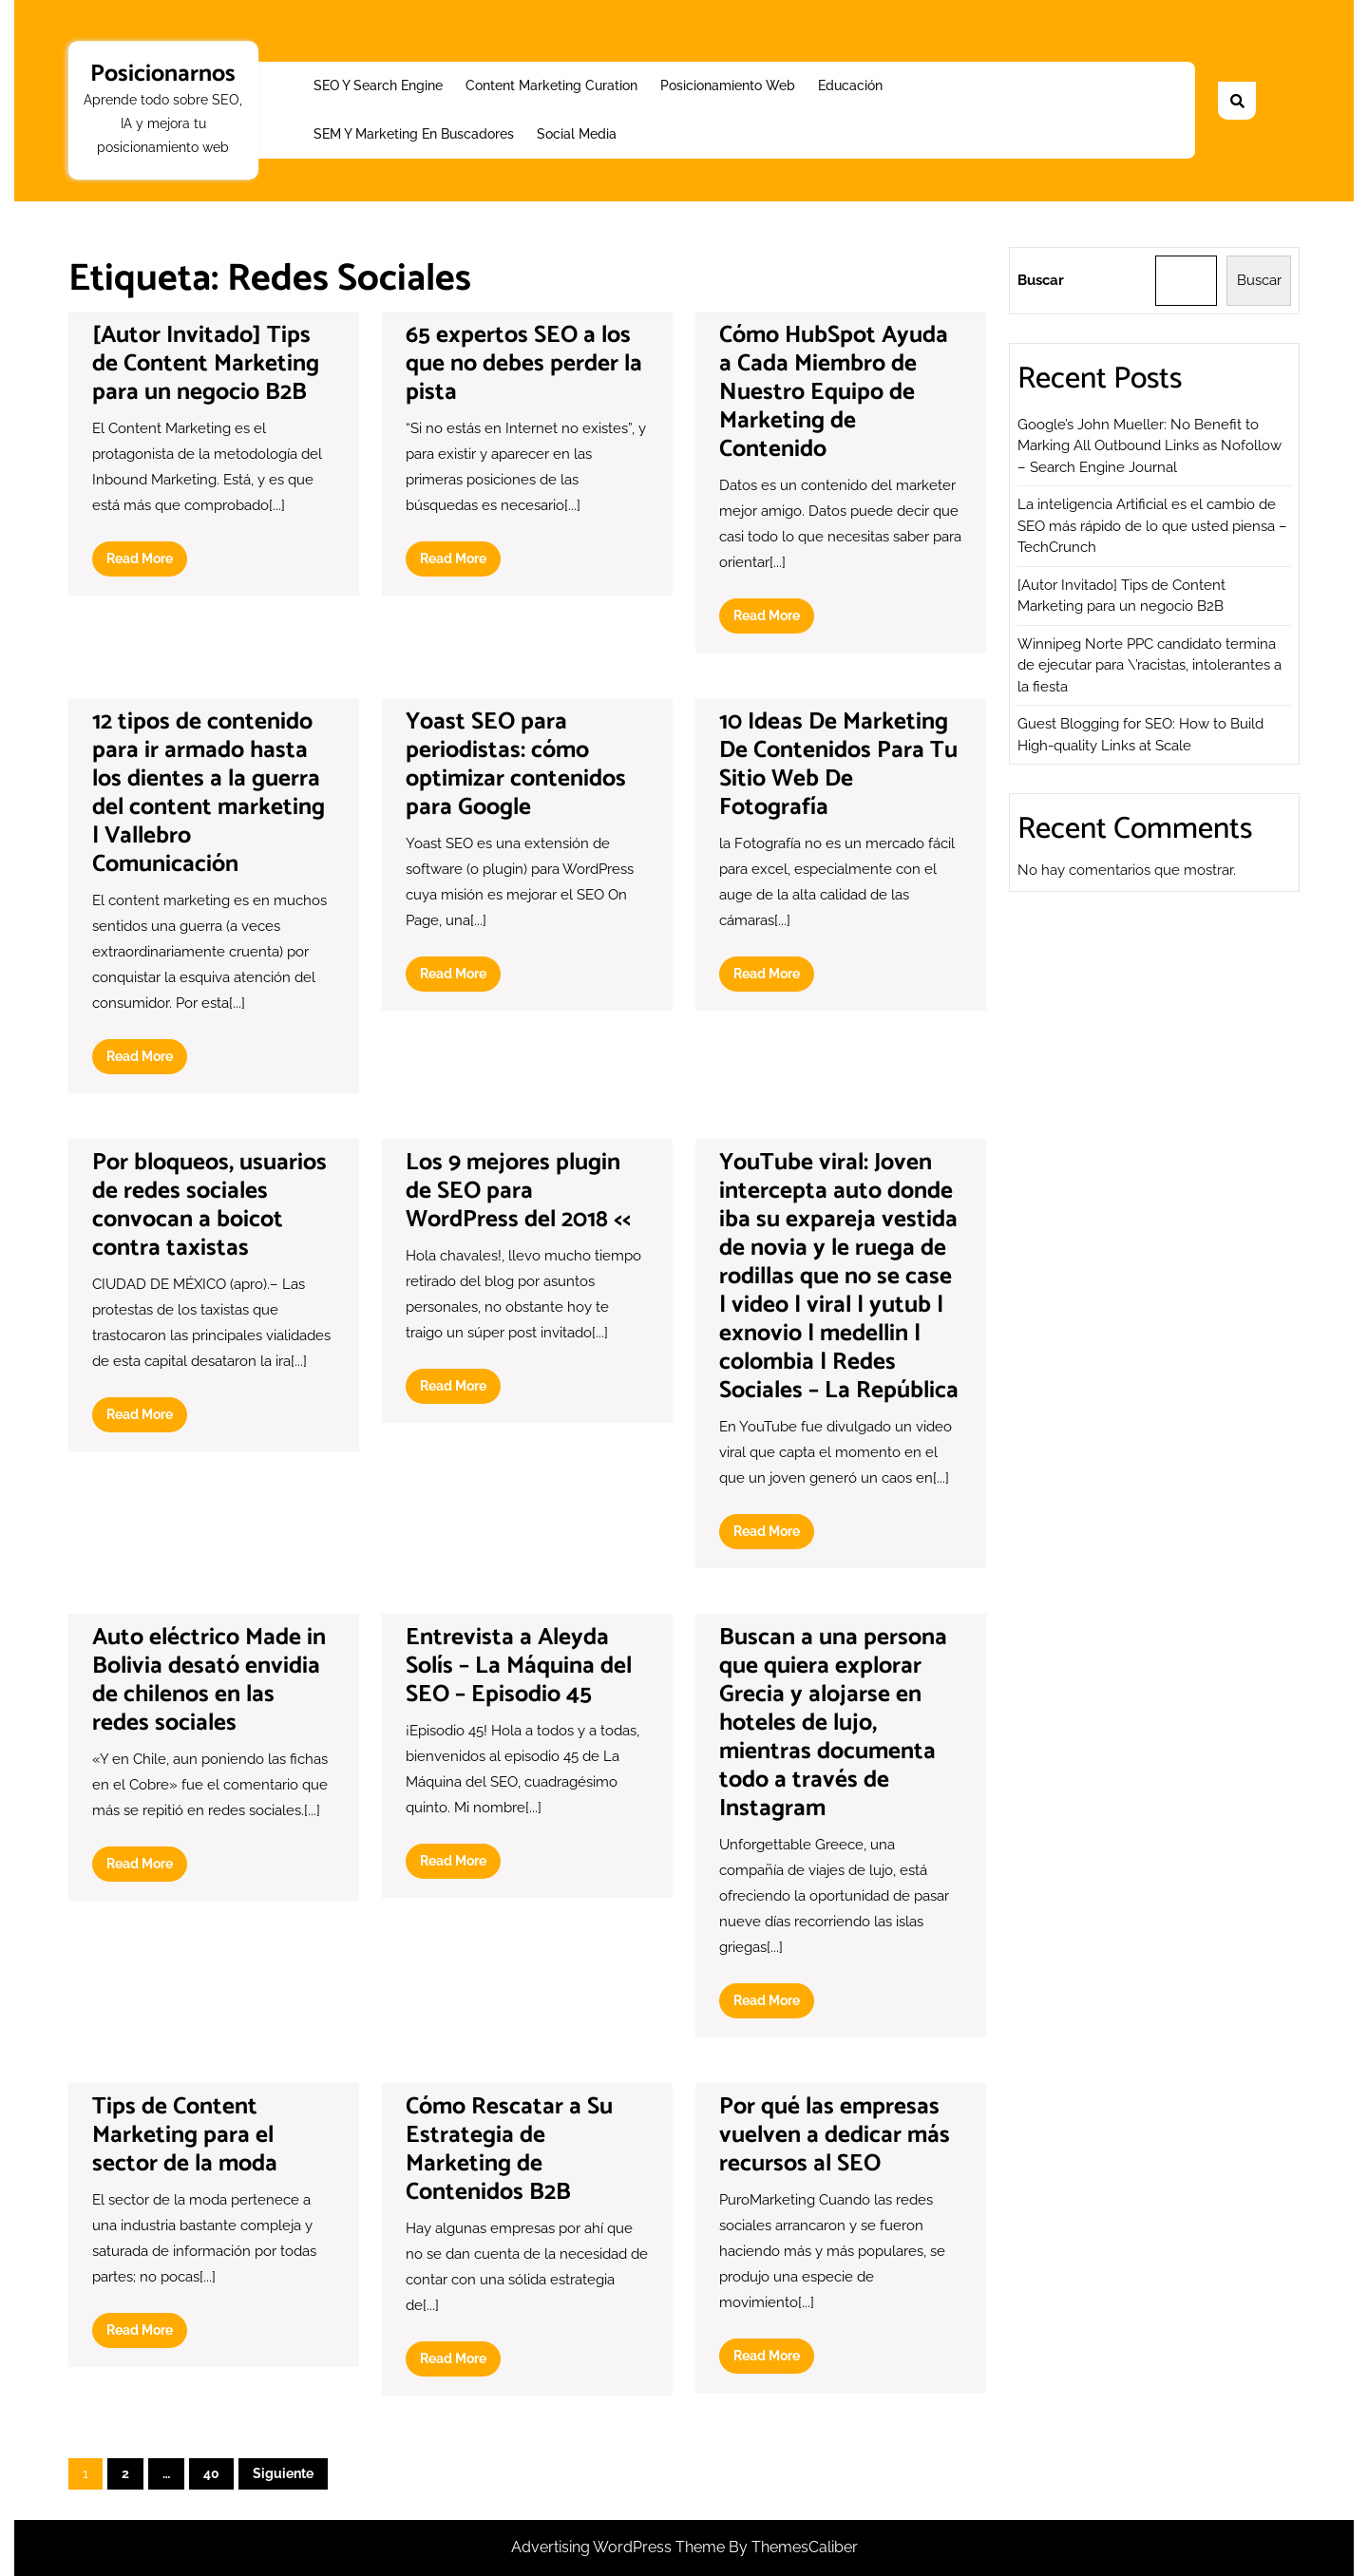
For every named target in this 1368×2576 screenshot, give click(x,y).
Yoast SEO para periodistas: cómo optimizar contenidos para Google (516, 764)
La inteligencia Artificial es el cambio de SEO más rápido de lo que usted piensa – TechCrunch (1152, 526)
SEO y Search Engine (378, 85)
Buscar (1040, 280)
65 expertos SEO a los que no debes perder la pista (524, 363)
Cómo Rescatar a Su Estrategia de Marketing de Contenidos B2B (509, 2149)
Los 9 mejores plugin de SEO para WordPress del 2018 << (518, 1191)
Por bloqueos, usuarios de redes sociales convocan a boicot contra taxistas (209, 1205)
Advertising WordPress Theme (620, 2547)
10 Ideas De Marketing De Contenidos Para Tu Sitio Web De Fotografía (838, 764)
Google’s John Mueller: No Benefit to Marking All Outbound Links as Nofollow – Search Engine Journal (1149, 446)
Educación (850, 85)
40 (211, 2473)
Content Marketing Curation (551, 85)
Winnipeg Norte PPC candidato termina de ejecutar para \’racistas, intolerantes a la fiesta (1149, 665)
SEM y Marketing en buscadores (414, 134)
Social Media (577, 134)
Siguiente (283, 2473)
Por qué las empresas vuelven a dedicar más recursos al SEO (834, 2135)
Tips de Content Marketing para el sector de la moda (184, 2135)
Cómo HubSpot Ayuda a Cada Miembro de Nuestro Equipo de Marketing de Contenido (833, 392)
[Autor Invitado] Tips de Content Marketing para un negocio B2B (205, 363)
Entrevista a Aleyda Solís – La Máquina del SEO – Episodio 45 (519, 1666)
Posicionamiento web (727, 85)
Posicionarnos (163, 74)
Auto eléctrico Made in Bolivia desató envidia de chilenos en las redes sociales (209, 1680)
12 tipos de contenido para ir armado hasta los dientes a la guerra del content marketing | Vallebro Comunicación (208, 793)
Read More (146, 562)
